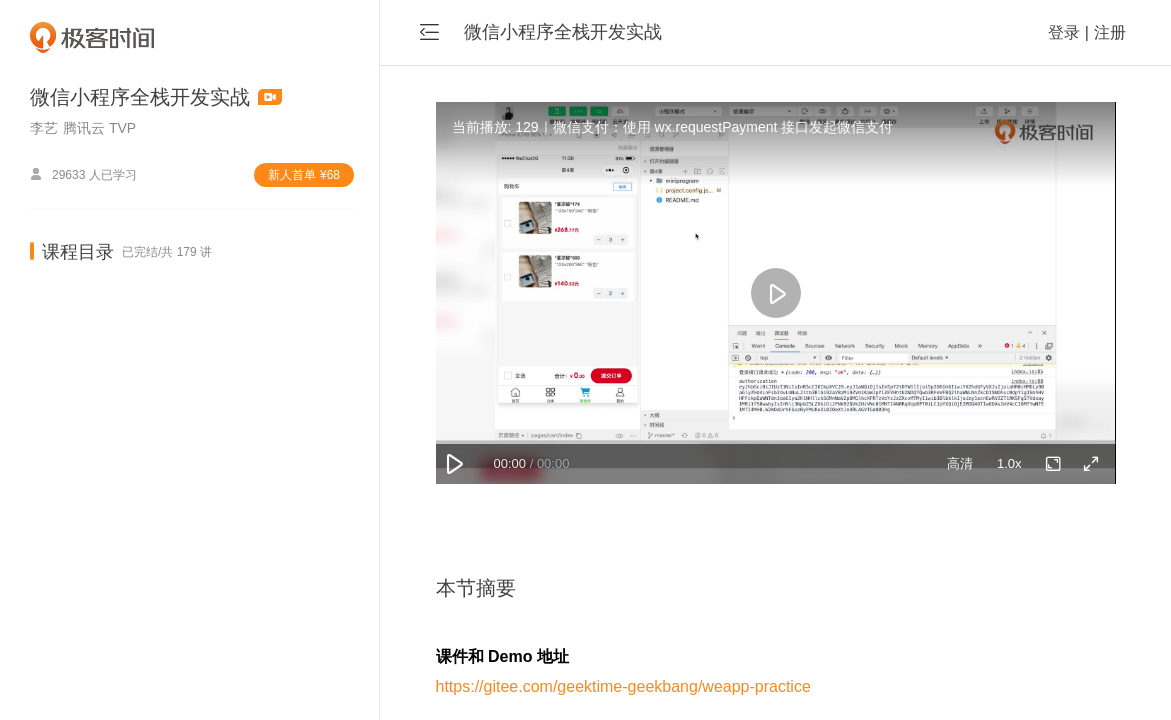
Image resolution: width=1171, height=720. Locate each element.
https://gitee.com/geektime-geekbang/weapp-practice (623, 686)
